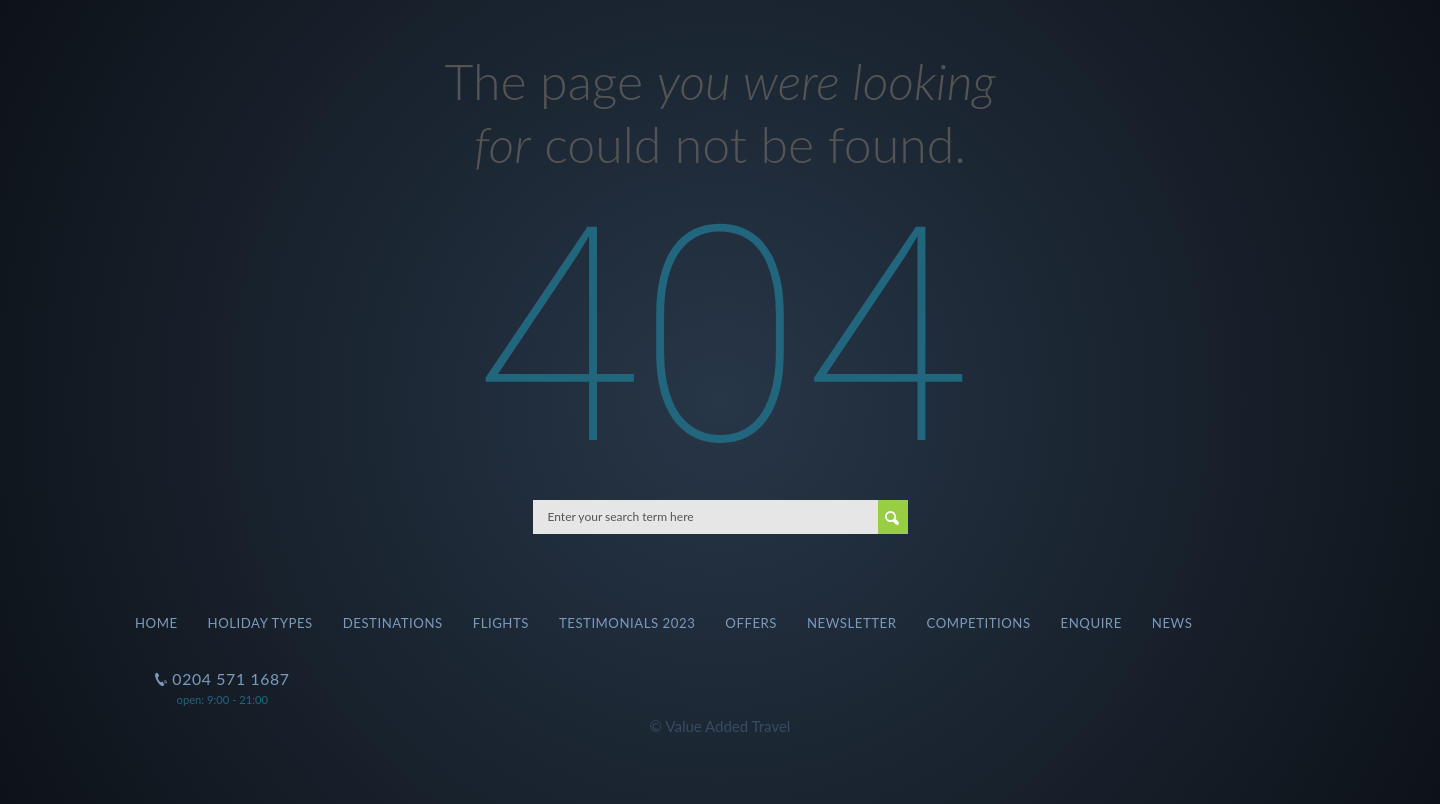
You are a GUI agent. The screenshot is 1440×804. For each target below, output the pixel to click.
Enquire (1091, 623)
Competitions (979, 623)
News (1172, 623)
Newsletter (852, 623)
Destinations (393, 623)
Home (156, 623)
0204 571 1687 (229, 670)
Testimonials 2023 (627, 623)
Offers (751, 623)
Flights (501, 623)
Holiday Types (260, 623)
